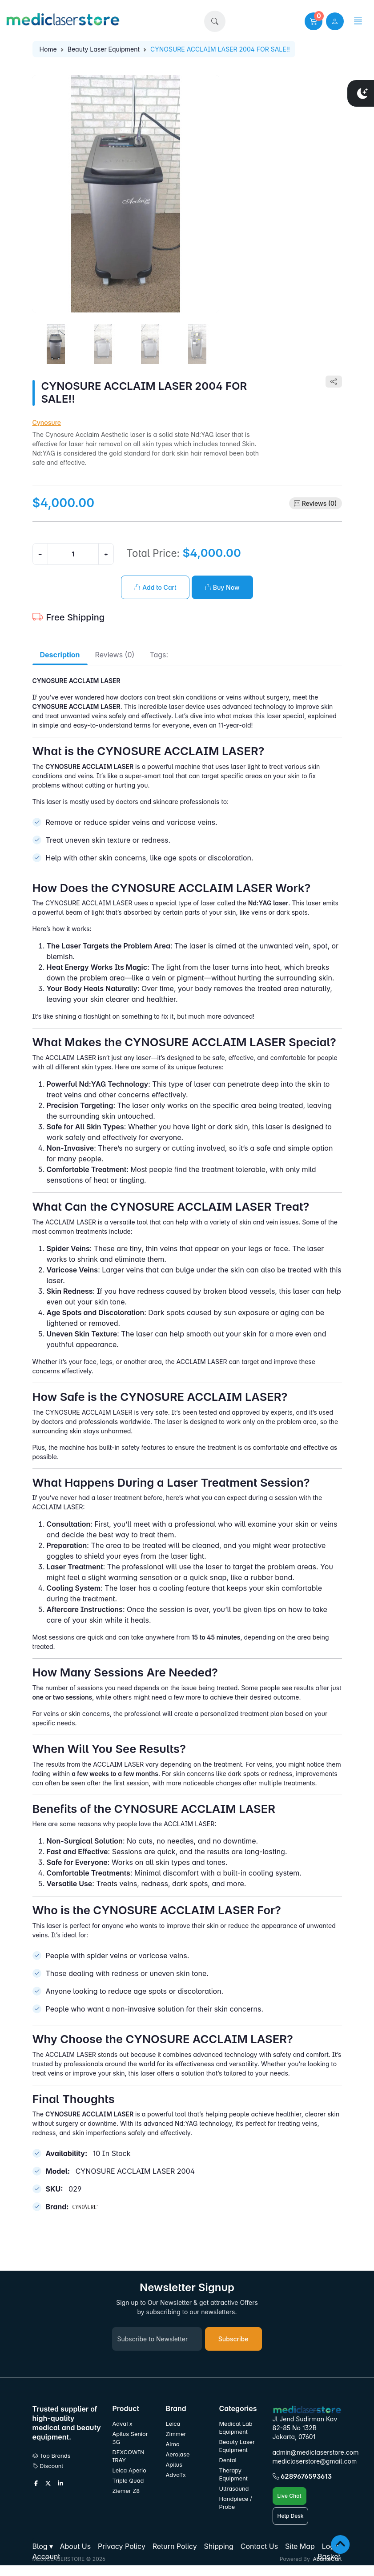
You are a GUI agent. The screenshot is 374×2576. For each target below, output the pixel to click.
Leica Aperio (129, 2470)
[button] (214, 21)
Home (48, 49)
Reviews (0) (319, 503)
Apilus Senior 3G (130, 2438)
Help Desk (290, 2515)
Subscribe (233, 2339)
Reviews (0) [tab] (115, 654)
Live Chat (289, 2495)
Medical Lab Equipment (236, 2427)
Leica (173, 2423)
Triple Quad (128, 2480)
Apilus (174, 2464)
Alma (173, 2444)
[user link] (335, 21)
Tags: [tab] (158, 654)
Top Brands (51, 2455)
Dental (228, 2460)
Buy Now (222, 587)
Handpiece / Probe (235, 2503)
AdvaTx (123, 2423)
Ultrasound (234, 2488)
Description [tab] (60, 654)
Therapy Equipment (233, 2474)
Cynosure (46, 422)
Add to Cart (155, 587)
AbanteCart (327, 2559)
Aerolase (178, 2454)
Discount (48, 2466)
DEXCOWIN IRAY (129, 2456)
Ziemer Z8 (126, 2491)
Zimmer (177, 2434)
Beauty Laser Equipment (104, 49)
